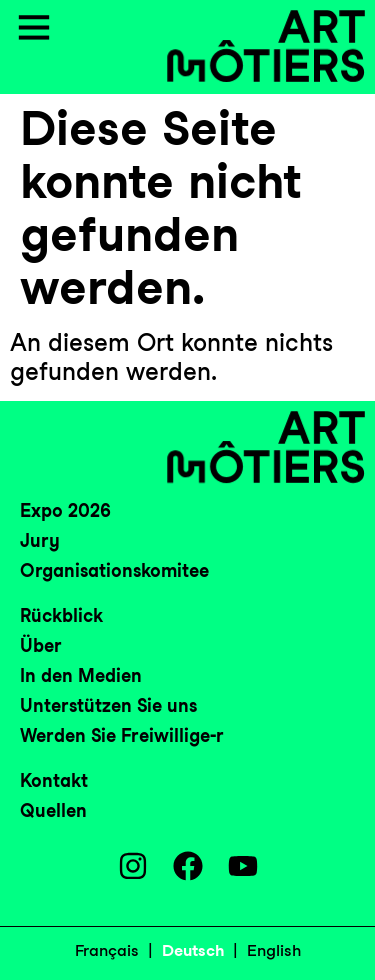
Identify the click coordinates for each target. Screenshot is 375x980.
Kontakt (54, 780)
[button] (34, 30)
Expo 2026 (65, 510)
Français (107, 950)
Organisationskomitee (114, 570)
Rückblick (61, 615)
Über (41, 645)
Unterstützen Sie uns (108, 705)
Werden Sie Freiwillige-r (122, 735)
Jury (40, 540)
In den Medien (81, 675)
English (274, 950)
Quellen (53, 810)
